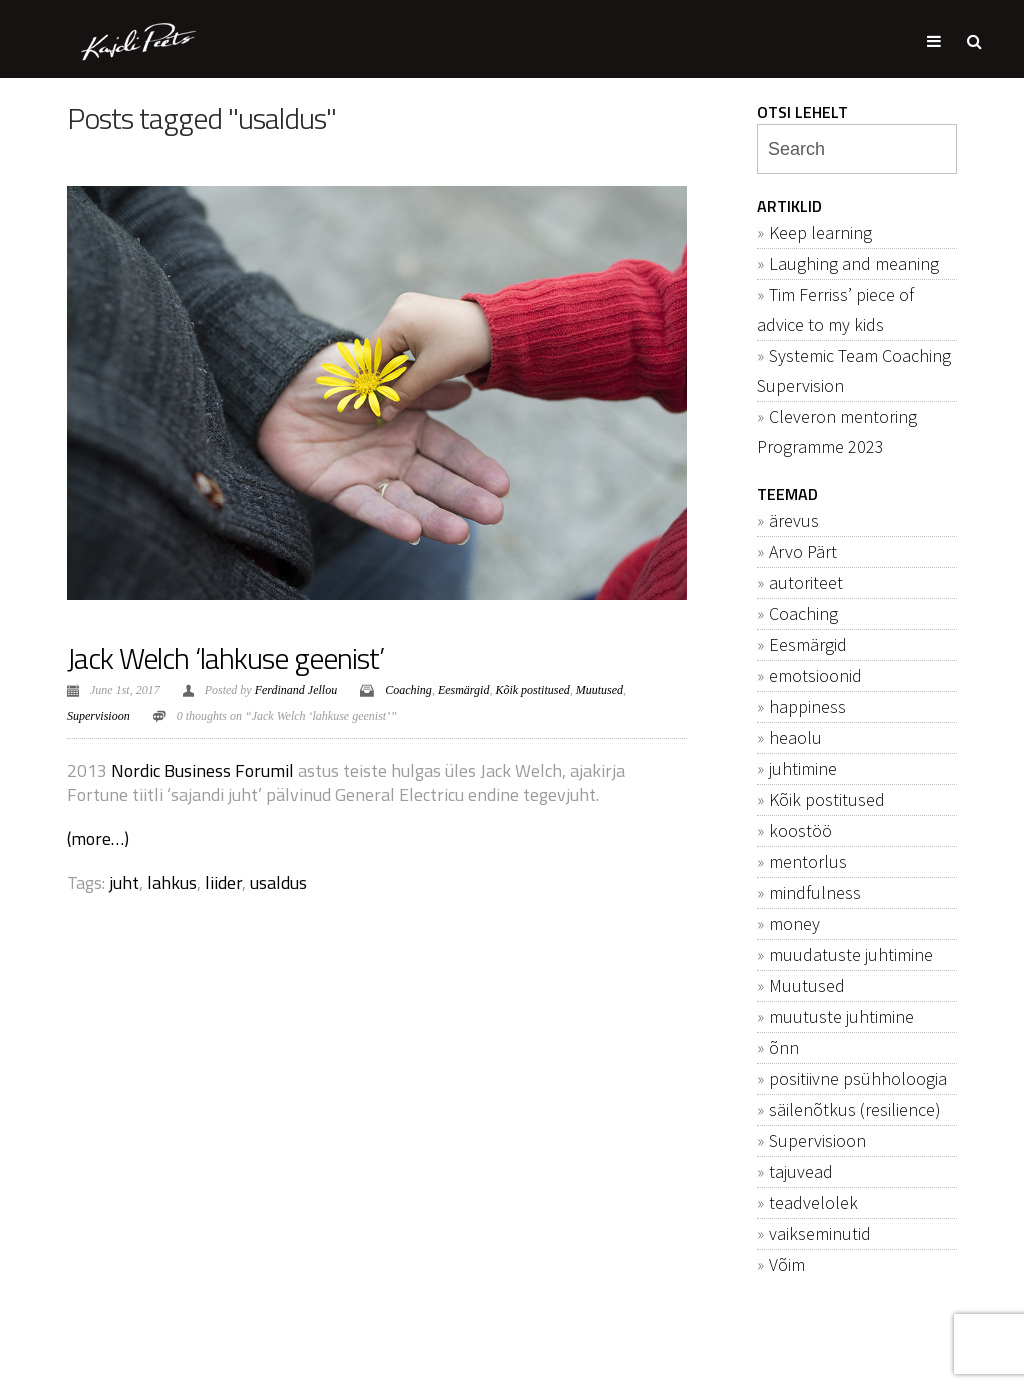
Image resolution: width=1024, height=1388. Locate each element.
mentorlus (808, 861)
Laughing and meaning (854, 263)
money (794, 923)
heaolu (795, 737)
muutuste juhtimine (841, 1016)
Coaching (408, 690)
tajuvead (801, 1171)
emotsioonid (815, 675)
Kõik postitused (532, 690)
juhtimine (803, 768)
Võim (787, 1264)
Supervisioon (98, 716)
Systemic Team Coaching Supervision (854, 370)
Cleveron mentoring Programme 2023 (837, 431)
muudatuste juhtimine (851, 954)
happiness (807, 706)
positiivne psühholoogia (858, 1078)
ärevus (794, 520)
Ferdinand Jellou (296, 690)
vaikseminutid (820, 1233)
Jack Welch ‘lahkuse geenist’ (225, 658)
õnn (784, 1047)
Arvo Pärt (803, 551)
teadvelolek (813, 1202)
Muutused (599, 690)
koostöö (800, 830)
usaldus (278, 882)
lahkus (172, 882)
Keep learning (820, 232)
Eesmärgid (464, 690)
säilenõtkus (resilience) (855, 1109)
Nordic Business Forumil (202, 770)
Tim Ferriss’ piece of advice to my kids (835, 309)
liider (223, 882)
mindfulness (815, 892)
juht (124, 882)
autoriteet (806, 582)
